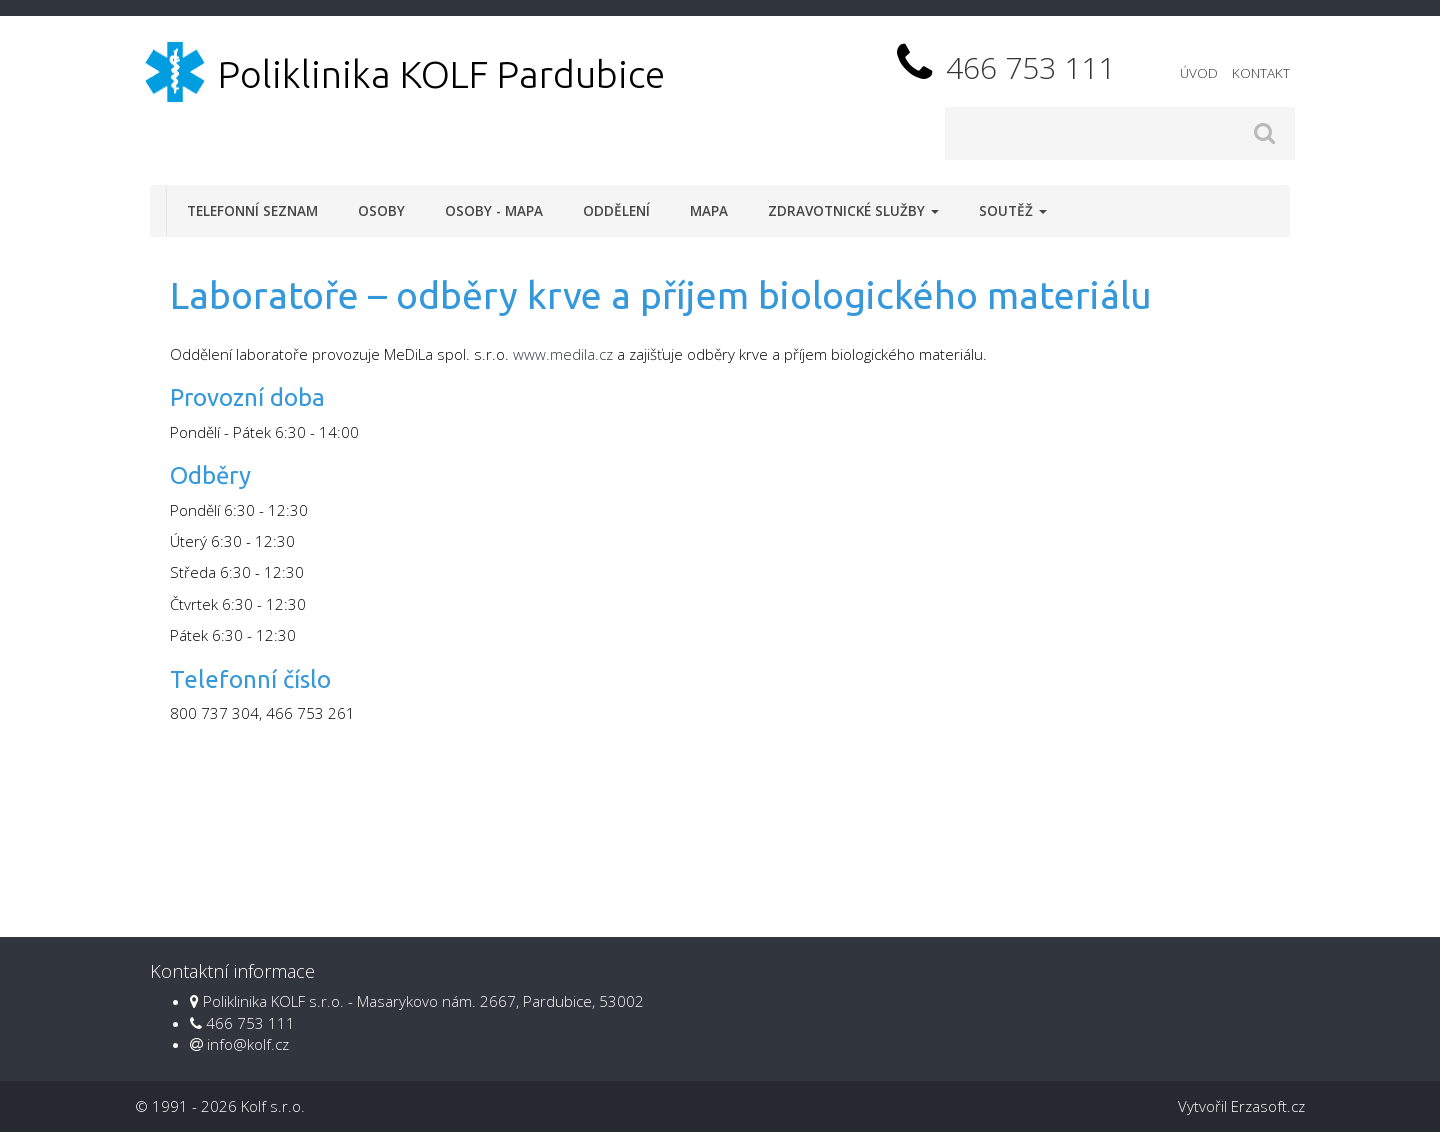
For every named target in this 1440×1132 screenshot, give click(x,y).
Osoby (381, 211)
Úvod (1199, 73)
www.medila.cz (563, 354)
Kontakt (1261, 73)
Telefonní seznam (252, 211)
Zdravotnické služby (853, 211)
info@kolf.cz (248, 1044)
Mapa (709, 211)
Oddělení (616, 211)
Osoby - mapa (494, 211)
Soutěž (1013, 211)
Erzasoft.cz (1268, 1106)
